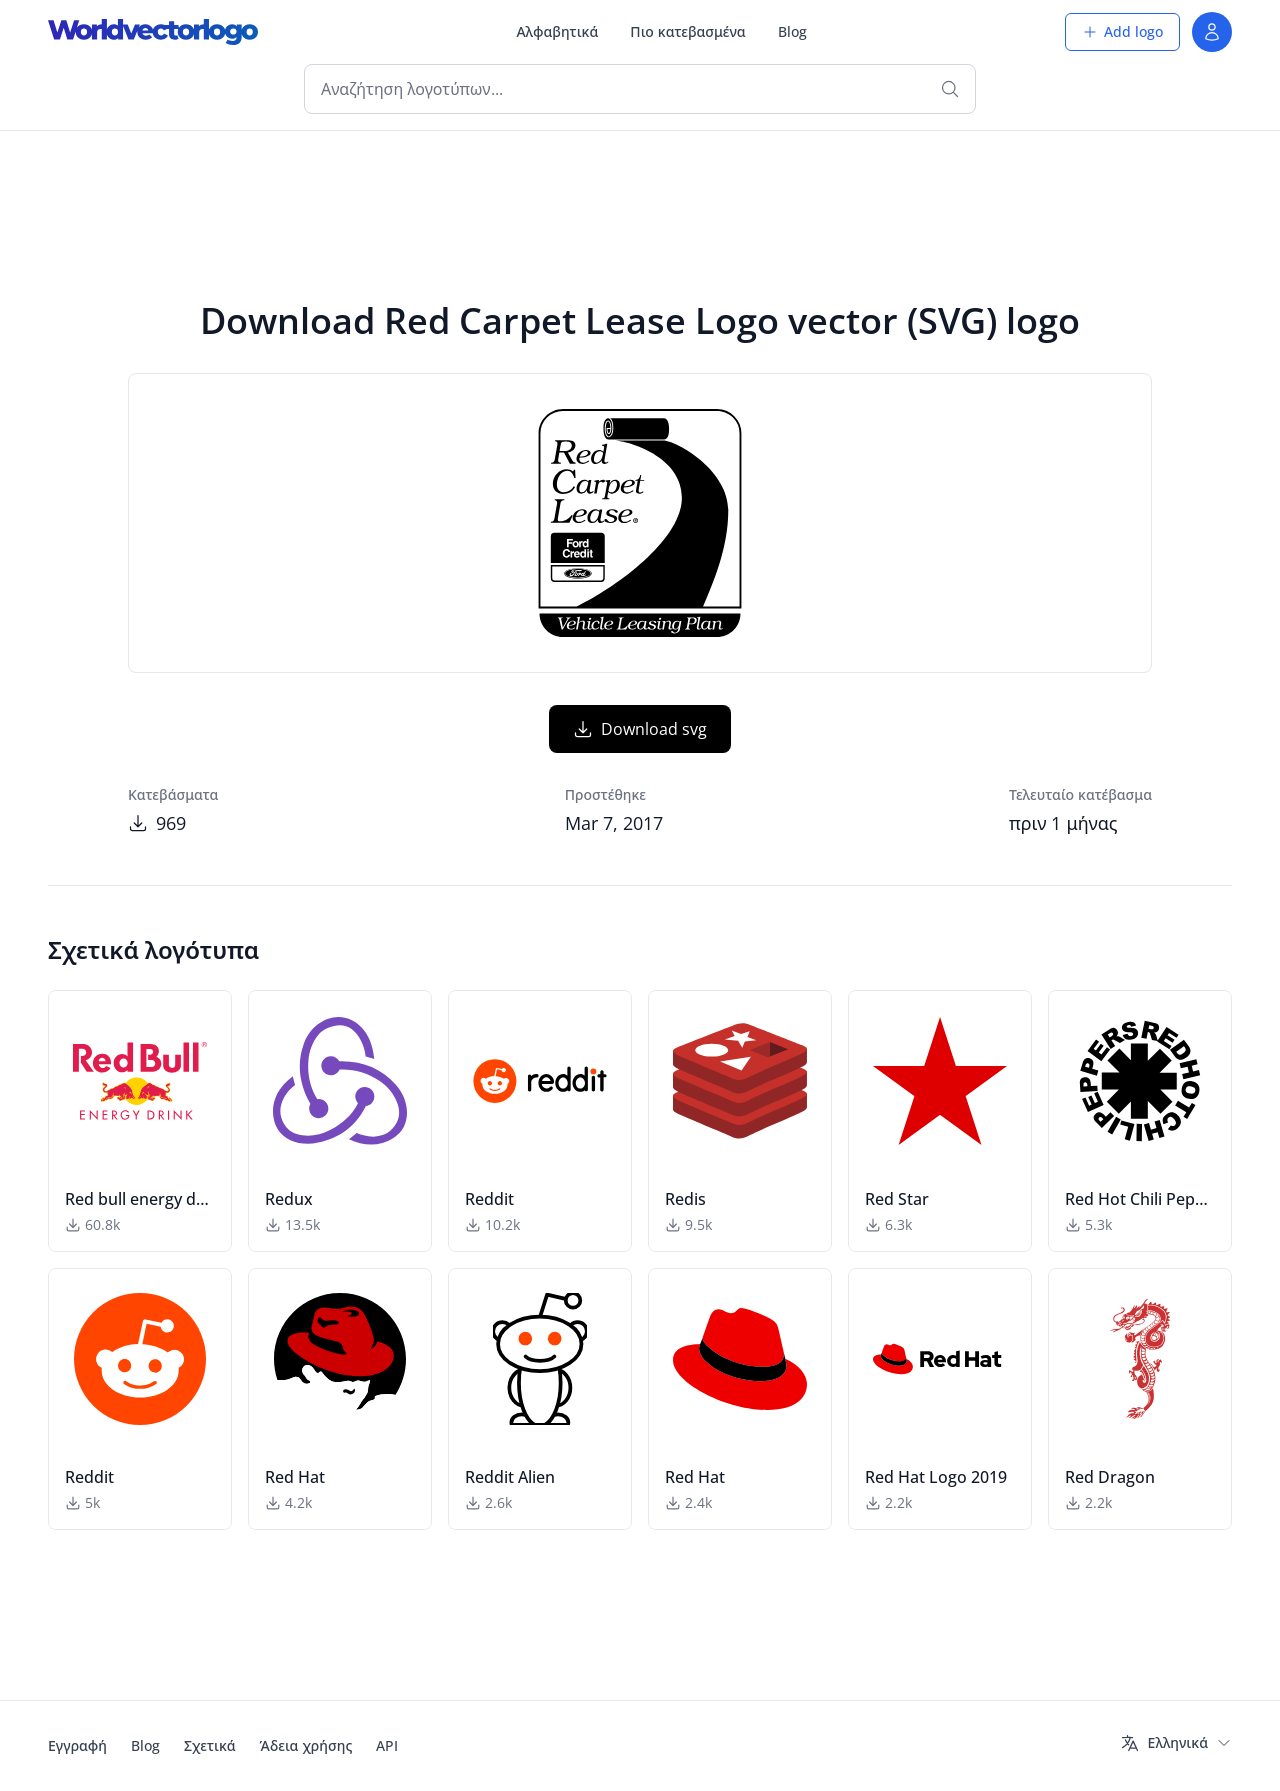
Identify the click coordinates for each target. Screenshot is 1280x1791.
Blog (792, 31)
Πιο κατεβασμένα (687, 31)
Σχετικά (210, 1745)
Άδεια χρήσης (306, 1745)
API (387, 1745)
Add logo (1122, 31)
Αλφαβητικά (557, 31)
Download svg (640, 729)
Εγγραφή (77, 1745)
